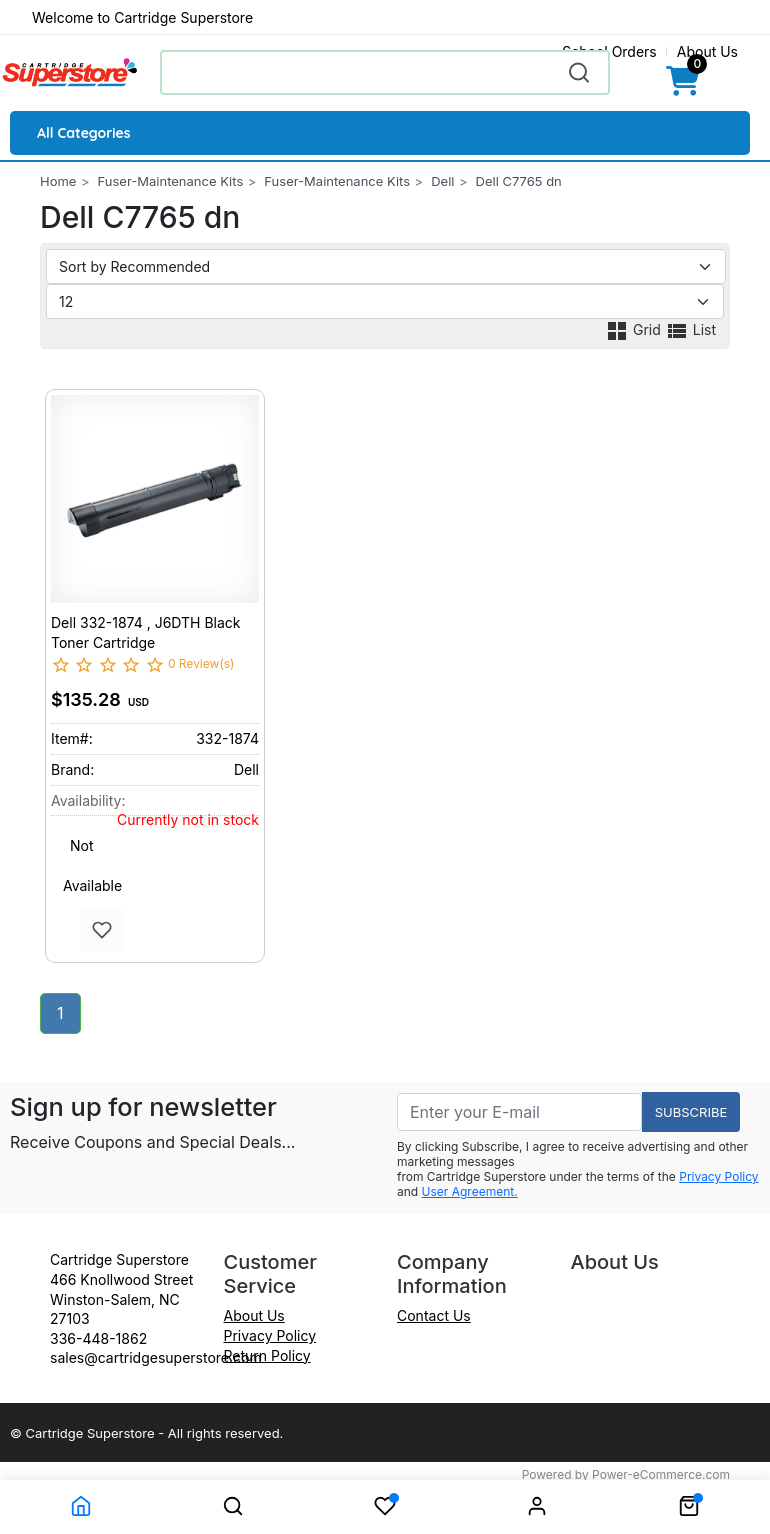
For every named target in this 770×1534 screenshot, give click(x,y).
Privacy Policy (718, 1176)
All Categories (84, 133)
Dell (442, 181)
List (690, 329)
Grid (635, 329)
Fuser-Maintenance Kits (171, 181)
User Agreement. (470, 1191)
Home (58, 181)
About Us (707, 51)
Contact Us (434, 1315)
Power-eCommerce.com (661, 1474)
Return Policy (267, 1355)
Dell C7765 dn (519, 181)
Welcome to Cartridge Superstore (142, 17)
